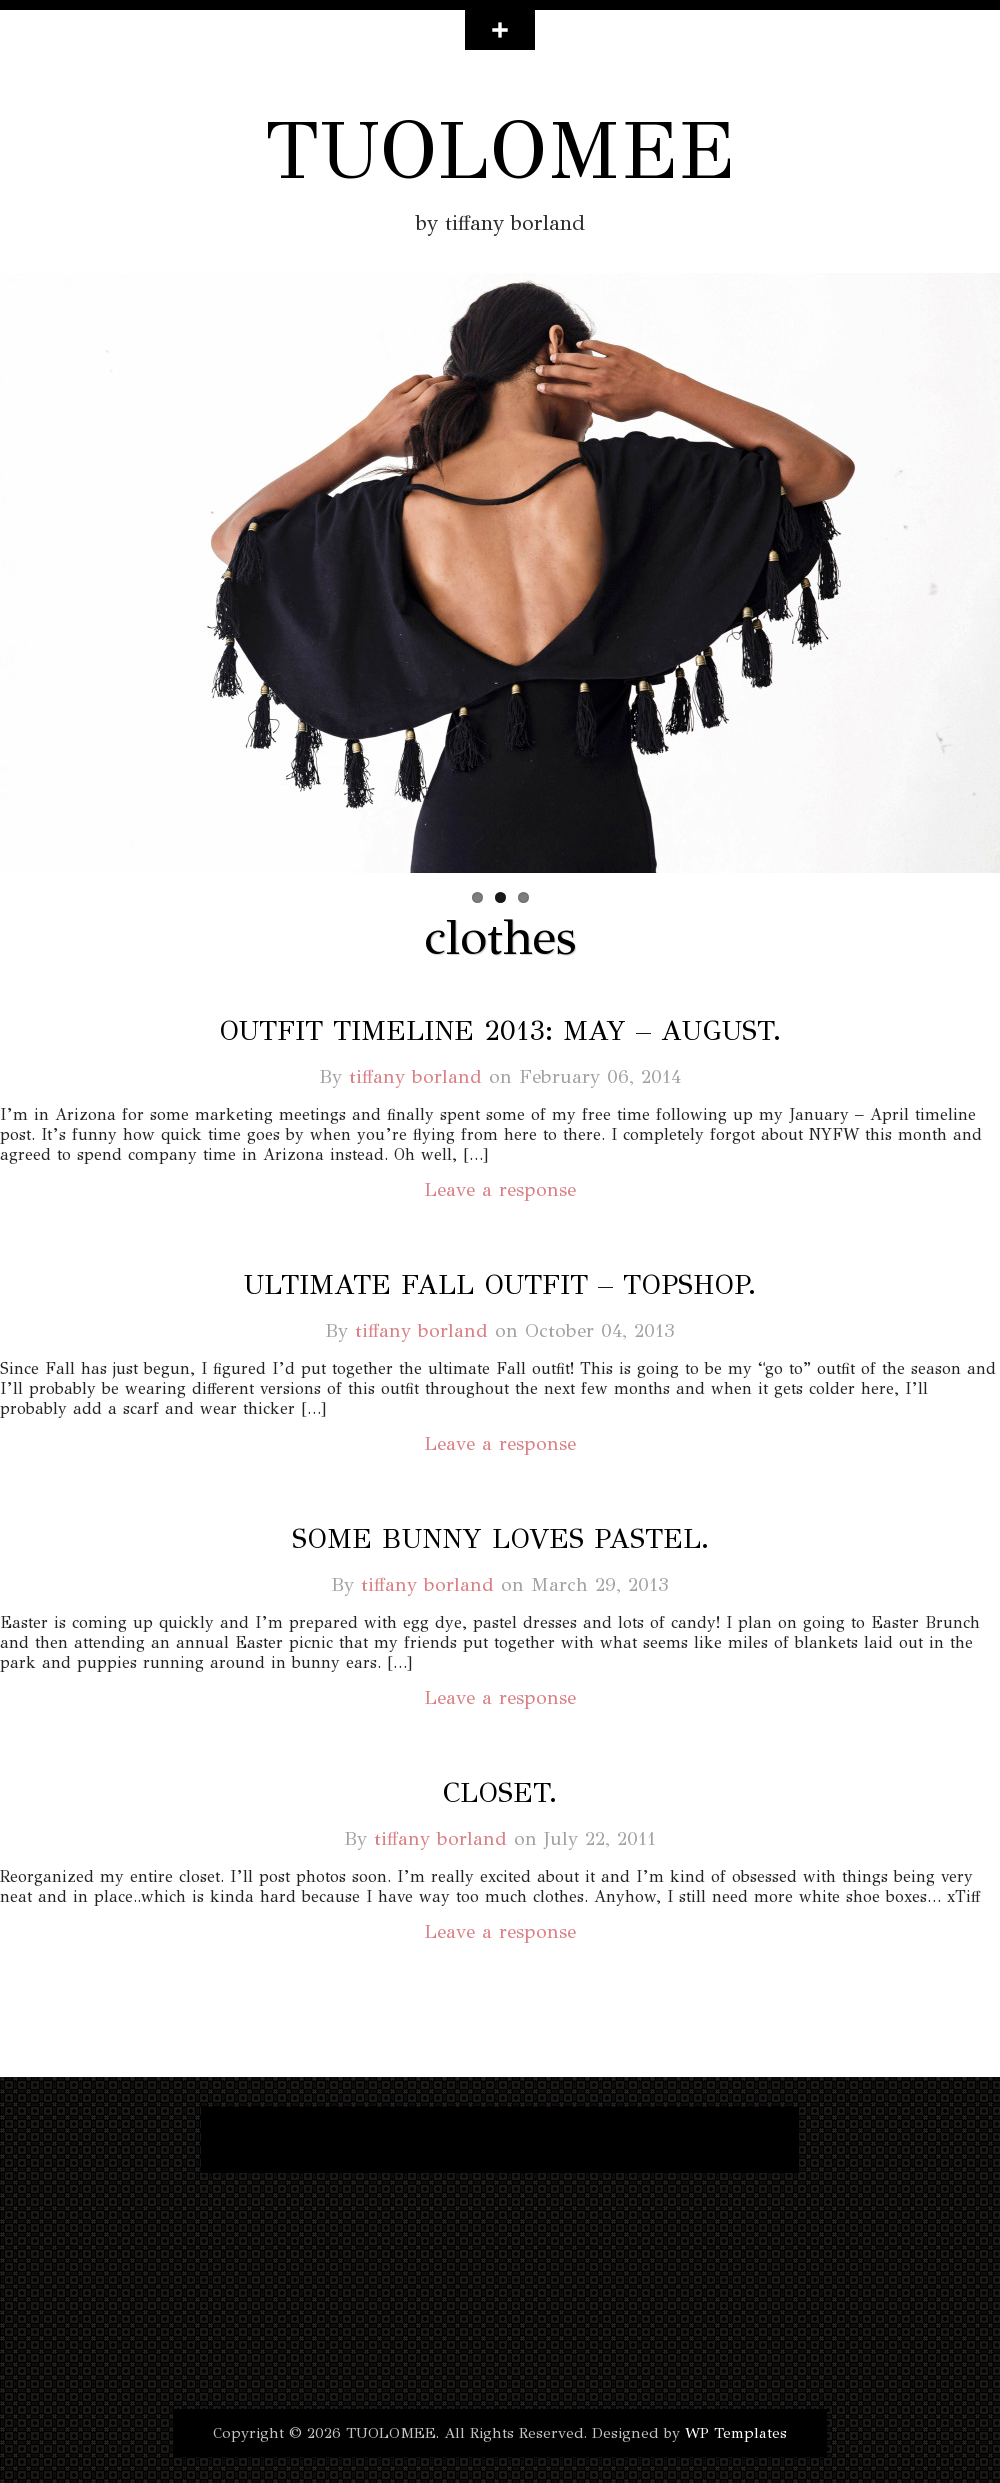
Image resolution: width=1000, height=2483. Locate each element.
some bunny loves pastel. (500, 1538)
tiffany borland (415, 1076)
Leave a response (500, 1189)
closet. (500, 1792)
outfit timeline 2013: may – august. (500, 1030)
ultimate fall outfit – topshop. (500, 1284)
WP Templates (736, 2433)
